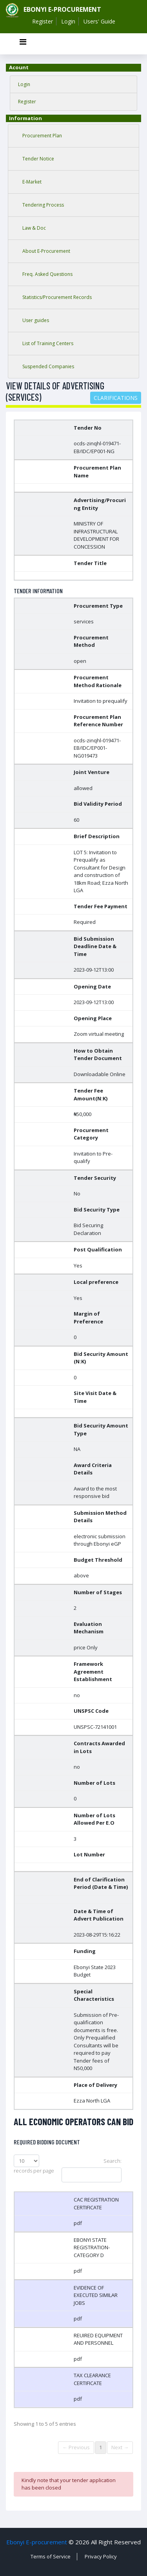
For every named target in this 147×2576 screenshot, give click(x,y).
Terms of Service (51, 2556)
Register (42, 21)
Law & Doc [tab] (34, 228)
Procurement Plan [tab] (42, 135)
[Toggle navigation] (22, 43)
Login (68, 21)
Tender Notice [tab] (38, 158)
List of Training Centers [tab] (47, 343)
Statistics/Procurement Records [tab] (57, 297)
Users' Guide (99, 21)
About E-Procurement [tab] (46, 251)
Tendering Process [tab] (43, 205)
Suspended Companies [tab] (48, 366)
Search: (92, 2169)
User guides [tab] (35, 320)
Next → (120, 2447)
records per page (34, 2164)
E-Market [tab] (32, 181)
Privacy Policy (101, 2556)
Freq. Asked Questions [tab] (47, 274)
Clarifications (116, 397)
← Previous (76, 2447)
